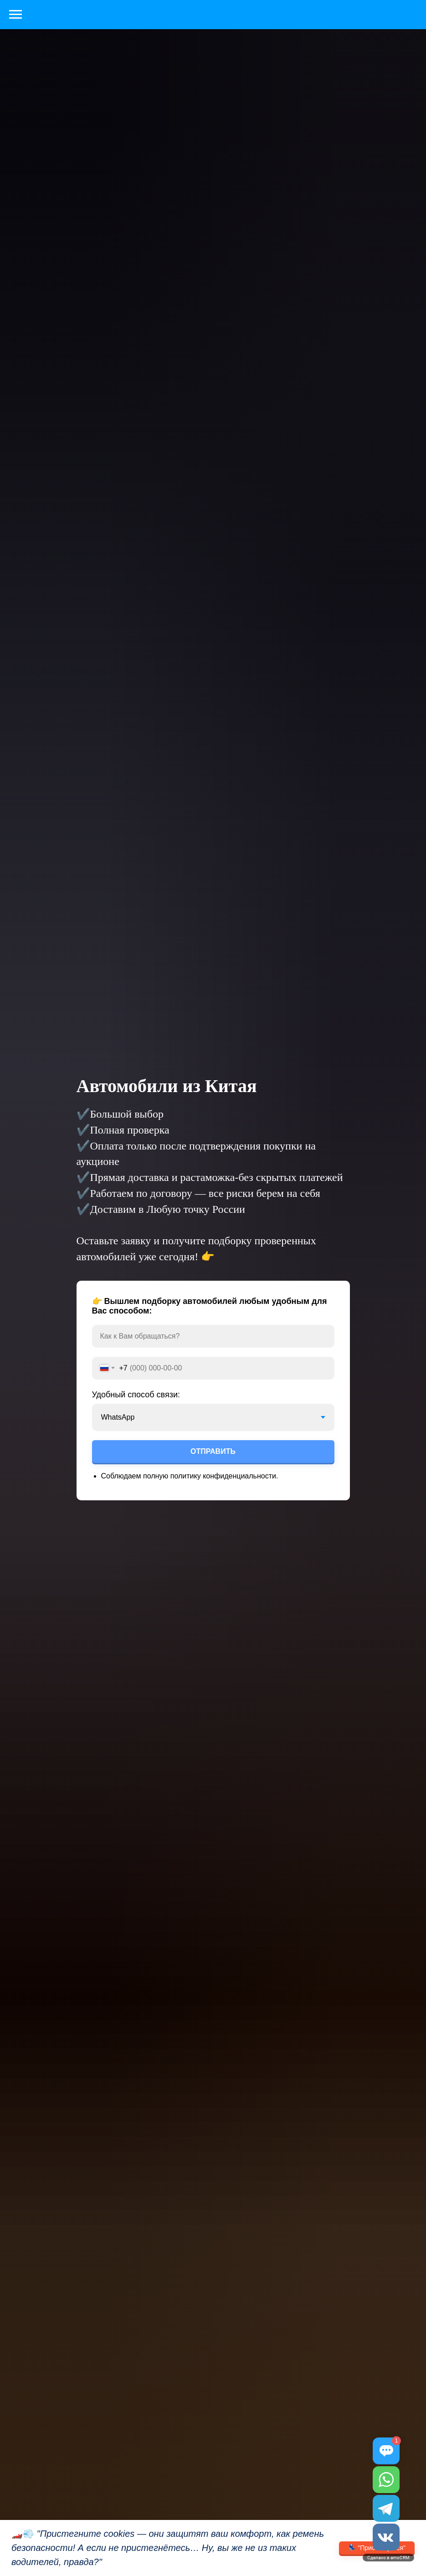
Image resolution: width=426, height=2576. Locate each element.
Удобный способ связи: (136, 1394)
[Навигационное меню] (15, 14)
